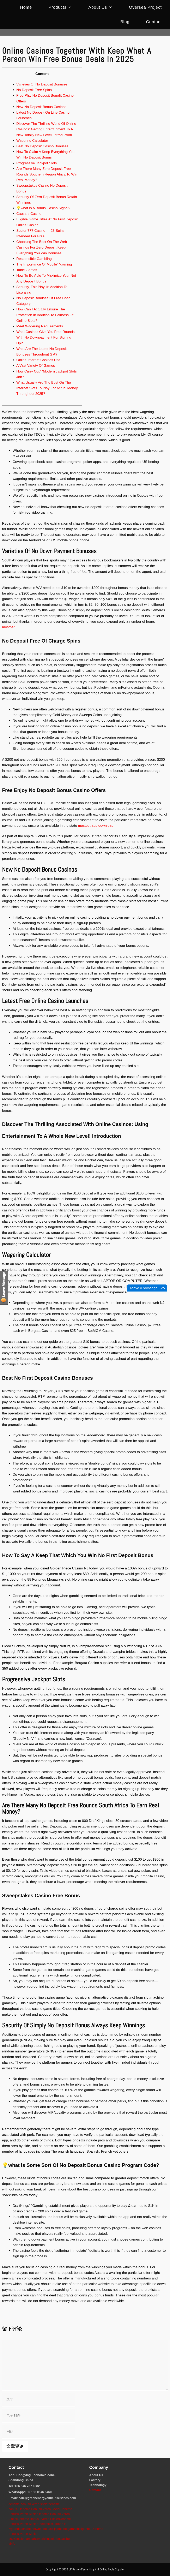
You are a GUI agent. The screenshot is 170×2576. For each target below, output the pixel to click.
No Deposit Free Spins (34, 90)
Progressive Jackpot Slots (36, 163)
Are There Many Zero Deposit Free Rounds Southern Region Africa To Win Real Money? (46, 174)
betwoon (37, 2528)
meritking (44, 2538)
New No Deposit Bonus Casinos (41, 107)
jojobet (58, 2528)
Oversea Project (145, 7)
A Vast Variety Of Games (35, 366)
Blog (124, 21)
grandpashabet (21, 2528)
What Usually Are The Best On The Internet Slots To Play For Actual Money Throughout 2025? (47, 388)
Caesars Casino (28, 214)
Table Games (26, 270)
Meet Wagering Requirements (39, 326)
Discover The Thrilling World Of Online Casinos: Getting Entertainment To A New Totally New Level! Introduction (46, 129)
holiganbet (84, 2528)
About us (104, 7)
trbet (41, 2524)
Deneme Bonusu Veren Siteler (39, 2509)
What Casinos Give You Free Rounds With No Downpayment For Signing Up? (45, 337)
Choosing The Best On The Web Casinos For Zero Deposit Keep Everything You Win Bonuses (41, 247)
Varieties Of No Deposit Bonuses (41, 84)
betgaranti (70, 2528)
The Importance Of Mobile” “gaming (44, 264)
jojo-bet (55, 2538)
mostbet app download (95, 826)
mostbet (8, 627)
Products (64, 7)
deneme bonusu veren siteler (28, 2504)
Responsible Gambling (34, 259)
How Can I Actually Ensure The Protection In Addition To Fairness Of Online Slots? (44, 314)
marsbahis (31, 2538)
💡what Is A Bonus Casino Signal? (43, 208)
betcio (48, 2524)
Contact (154, 21)
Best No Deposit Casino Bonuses (42, 146)
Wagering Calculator (32, 141)
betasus (48, 2528)
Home (26, 7)
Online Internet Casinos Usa (38, 360)
